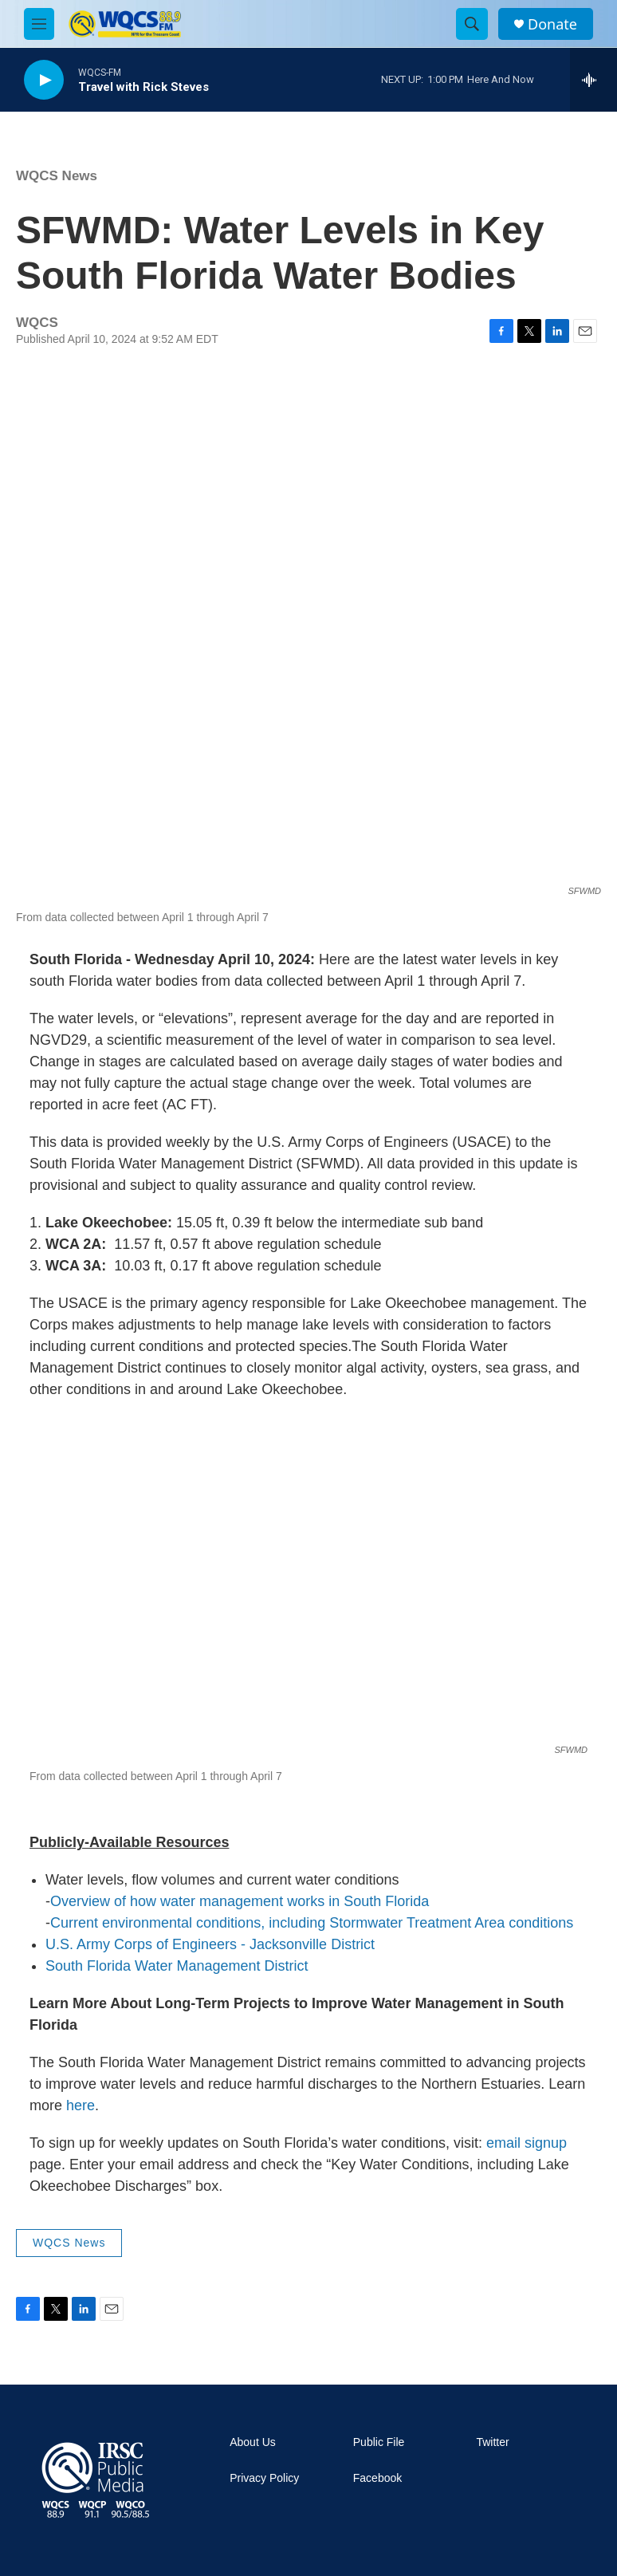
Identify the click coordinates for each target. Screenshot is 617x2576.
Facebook (377, 2478)
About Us (253, 2442)
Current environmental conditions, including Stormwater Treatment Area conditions (311, 1923)
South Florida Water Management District (176, 1966)
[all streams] (593, 80)
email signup (526, 2143)
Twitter (492, 2442)
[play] (44, 80)
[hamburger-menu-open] (39, 24)
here (80, 2105)
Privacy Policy (264, 2478)
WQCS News (56, 175)
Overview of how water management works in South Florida (239, 1901)
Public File (379, 2442)
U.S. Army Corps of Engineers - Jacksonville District (210, 1944)
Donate (552, 24)
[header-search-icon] (472, 24)
